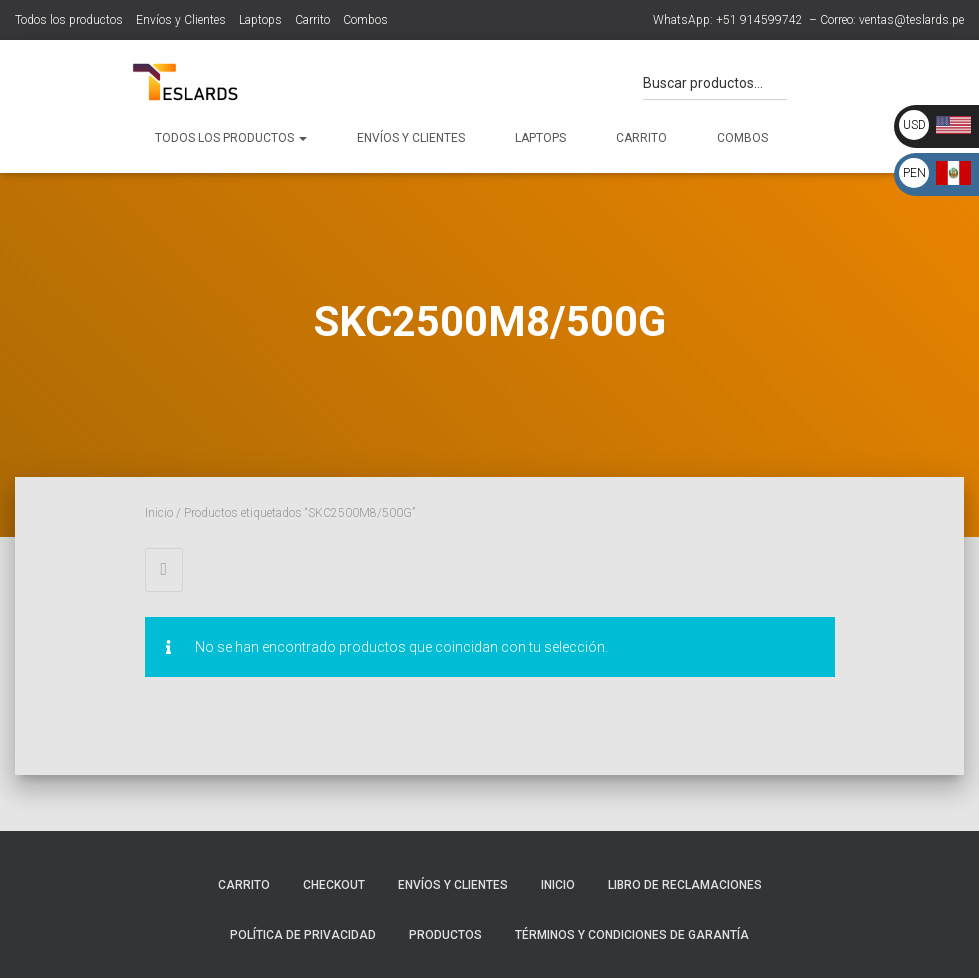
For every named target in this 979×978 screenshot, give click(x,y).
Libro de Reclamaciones (685, 885)
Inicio (159, 513)
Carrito (312, 20)
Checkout (334, 885)
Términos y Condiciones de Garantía (632, 935)
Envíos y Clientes (181, 20)
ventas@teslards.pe (911, 20)
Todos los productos (69, 20)
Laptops (260, 20)
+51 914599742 (759, 20)
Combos (365, 20)
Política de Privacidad (303, 935)
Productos (445, 935)
